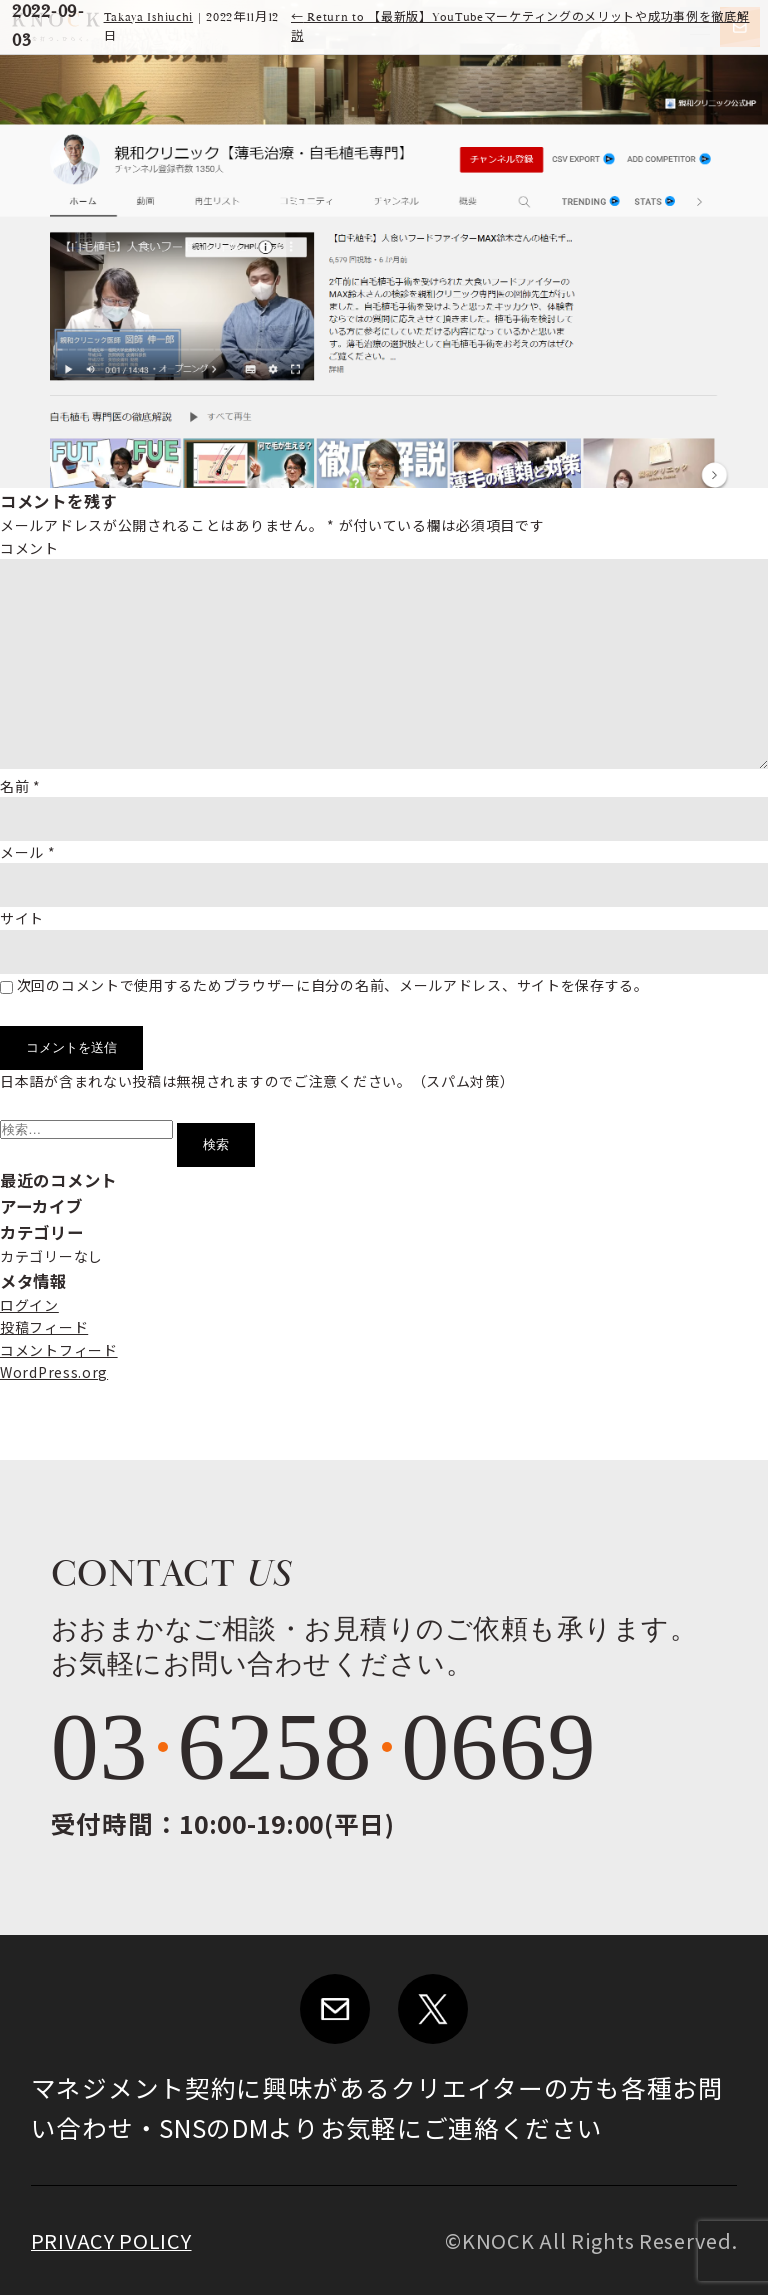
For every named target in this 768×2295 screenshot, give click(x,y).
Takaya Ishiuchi (149, 17)
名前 (20, 786)
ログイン (29, 1305)
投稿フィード (44, 1327)
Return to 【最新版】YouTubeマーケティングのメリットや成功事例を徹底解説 (520, 27)
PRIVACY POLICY (111, 2240)
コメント (29, 548)
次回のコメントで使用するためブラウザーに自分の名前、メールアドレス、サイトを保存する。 (333, 985)
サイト (22, 918)
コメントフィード (59, 1350)
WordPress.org (54, 1372)
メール (28, 852)
